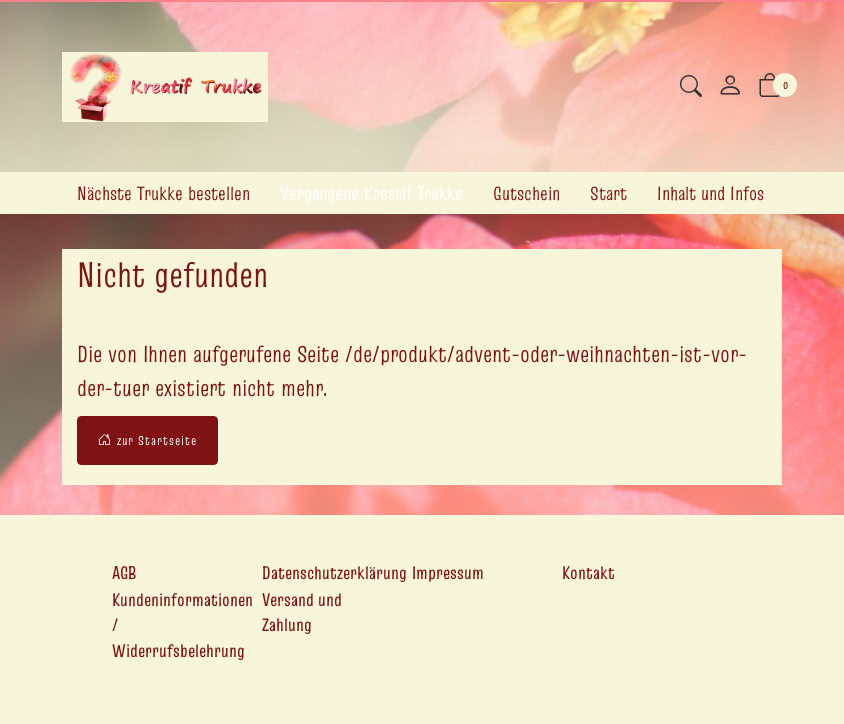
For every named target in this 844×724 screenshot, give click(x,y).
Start (608, 193)
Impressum (448, 572)
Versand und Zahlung (302, 612)
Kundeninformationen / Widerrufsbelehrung (182, 625)
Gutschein (526, 193)
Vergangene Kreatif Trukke (371, 193)
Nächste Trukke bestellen (163, 193)
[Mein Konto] (730, 87)
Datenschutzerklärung (334, 572)
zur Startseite (147, 441)
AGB (124, 572)
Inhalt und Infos (710, 193)
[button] (691, 88)
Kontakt (588, 572)
